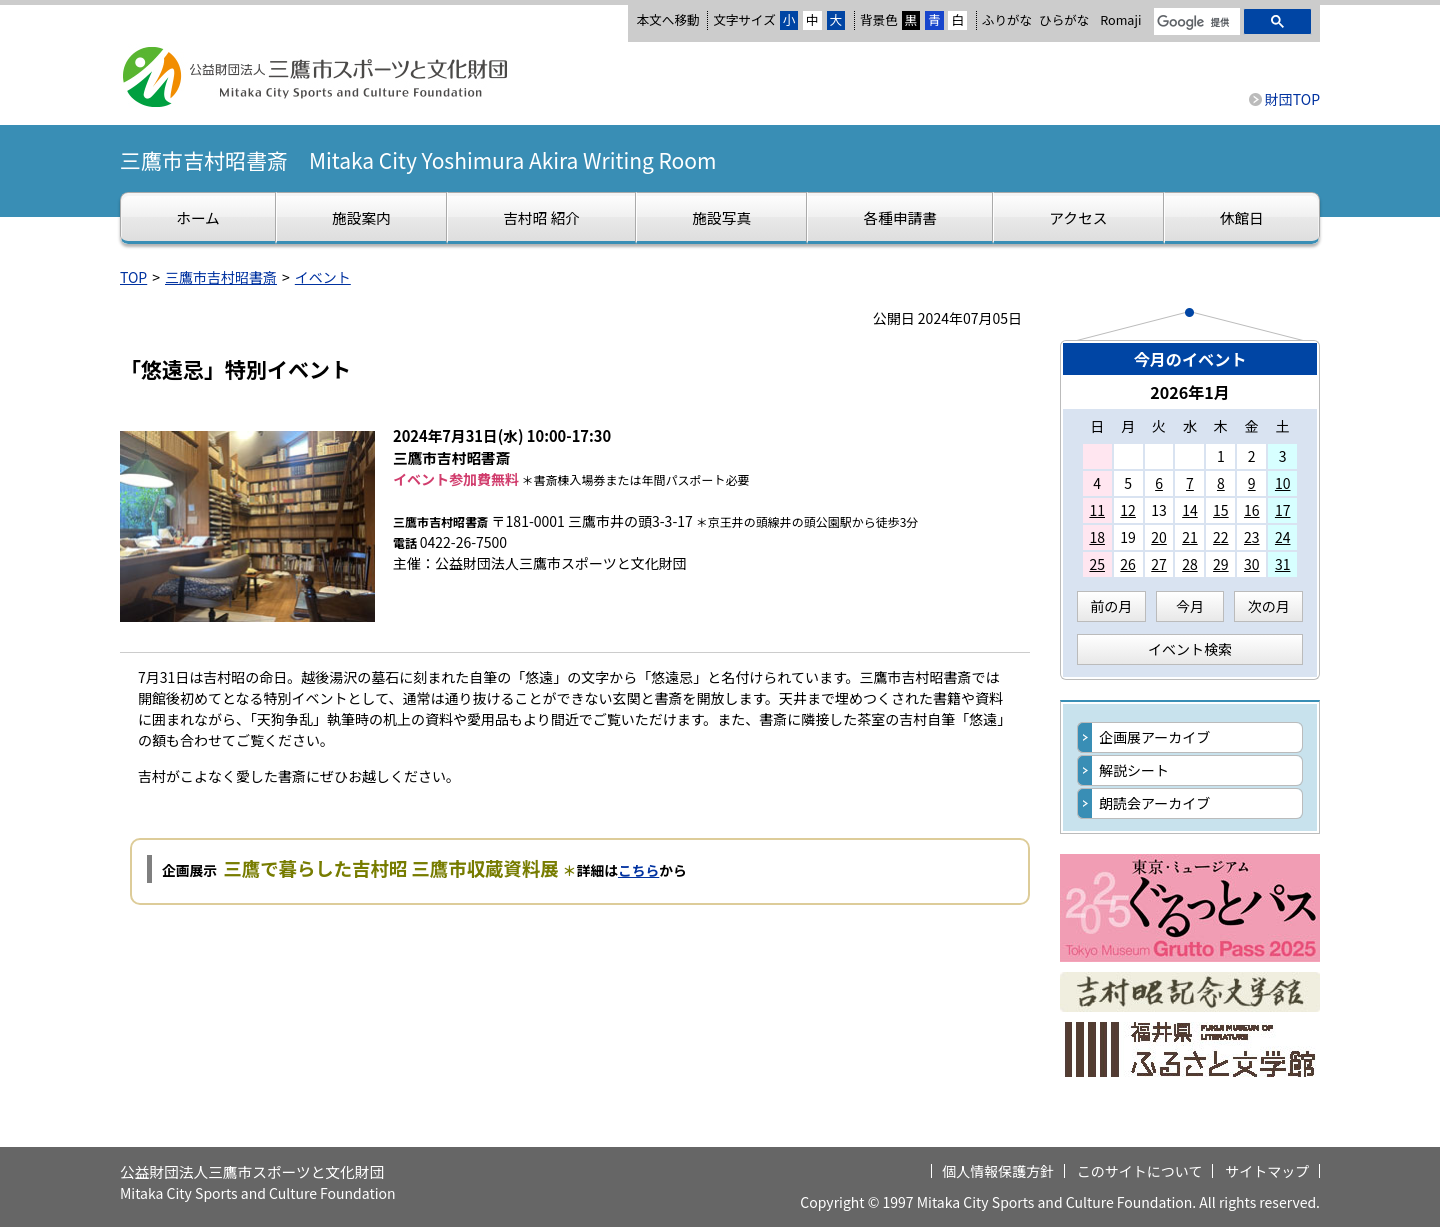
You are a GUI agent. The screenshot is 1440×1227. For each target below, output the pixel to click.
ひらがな (1064, 20)
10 (1283, 483)
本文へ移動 (667, 19)
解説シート (1134, 770)
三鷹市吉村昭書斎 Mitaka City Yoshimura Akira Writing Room (418, 160)
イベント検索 (1190, 649)
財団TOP (1292, 99)
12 (1128, 510)
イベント (323, 277)
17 (1283, 510)
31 (1283, 564)
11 (1097, 510)
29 (1221, 564)
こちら (638, 870)
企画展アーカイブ (1154, 737)
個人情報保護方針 (998, 1171)
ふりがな (1007, 19)
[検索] (1195, 23)
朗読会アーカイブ (1154, 803)
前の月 (1111, 606)
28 (1190, 564)
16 (1252, 510)
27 (1159, 564)
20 (1159, 537)
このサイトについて (1140, 1171)
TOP (133, 277)
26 (1128, 564)
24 (1283, 537)
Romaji (1120, 20)
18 (1097, 537)
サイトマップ (1267, 1171)
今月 (1190, 606)
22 (1221, 537)
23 (1252, 537)
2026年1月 (1190, 392)
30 (1252, 564)
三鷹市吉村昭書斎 (221, 277)
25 (1097, 564)
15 (1221, 510)
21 (1190, 537)
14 (1190, 510)
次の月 (1269, 606)
